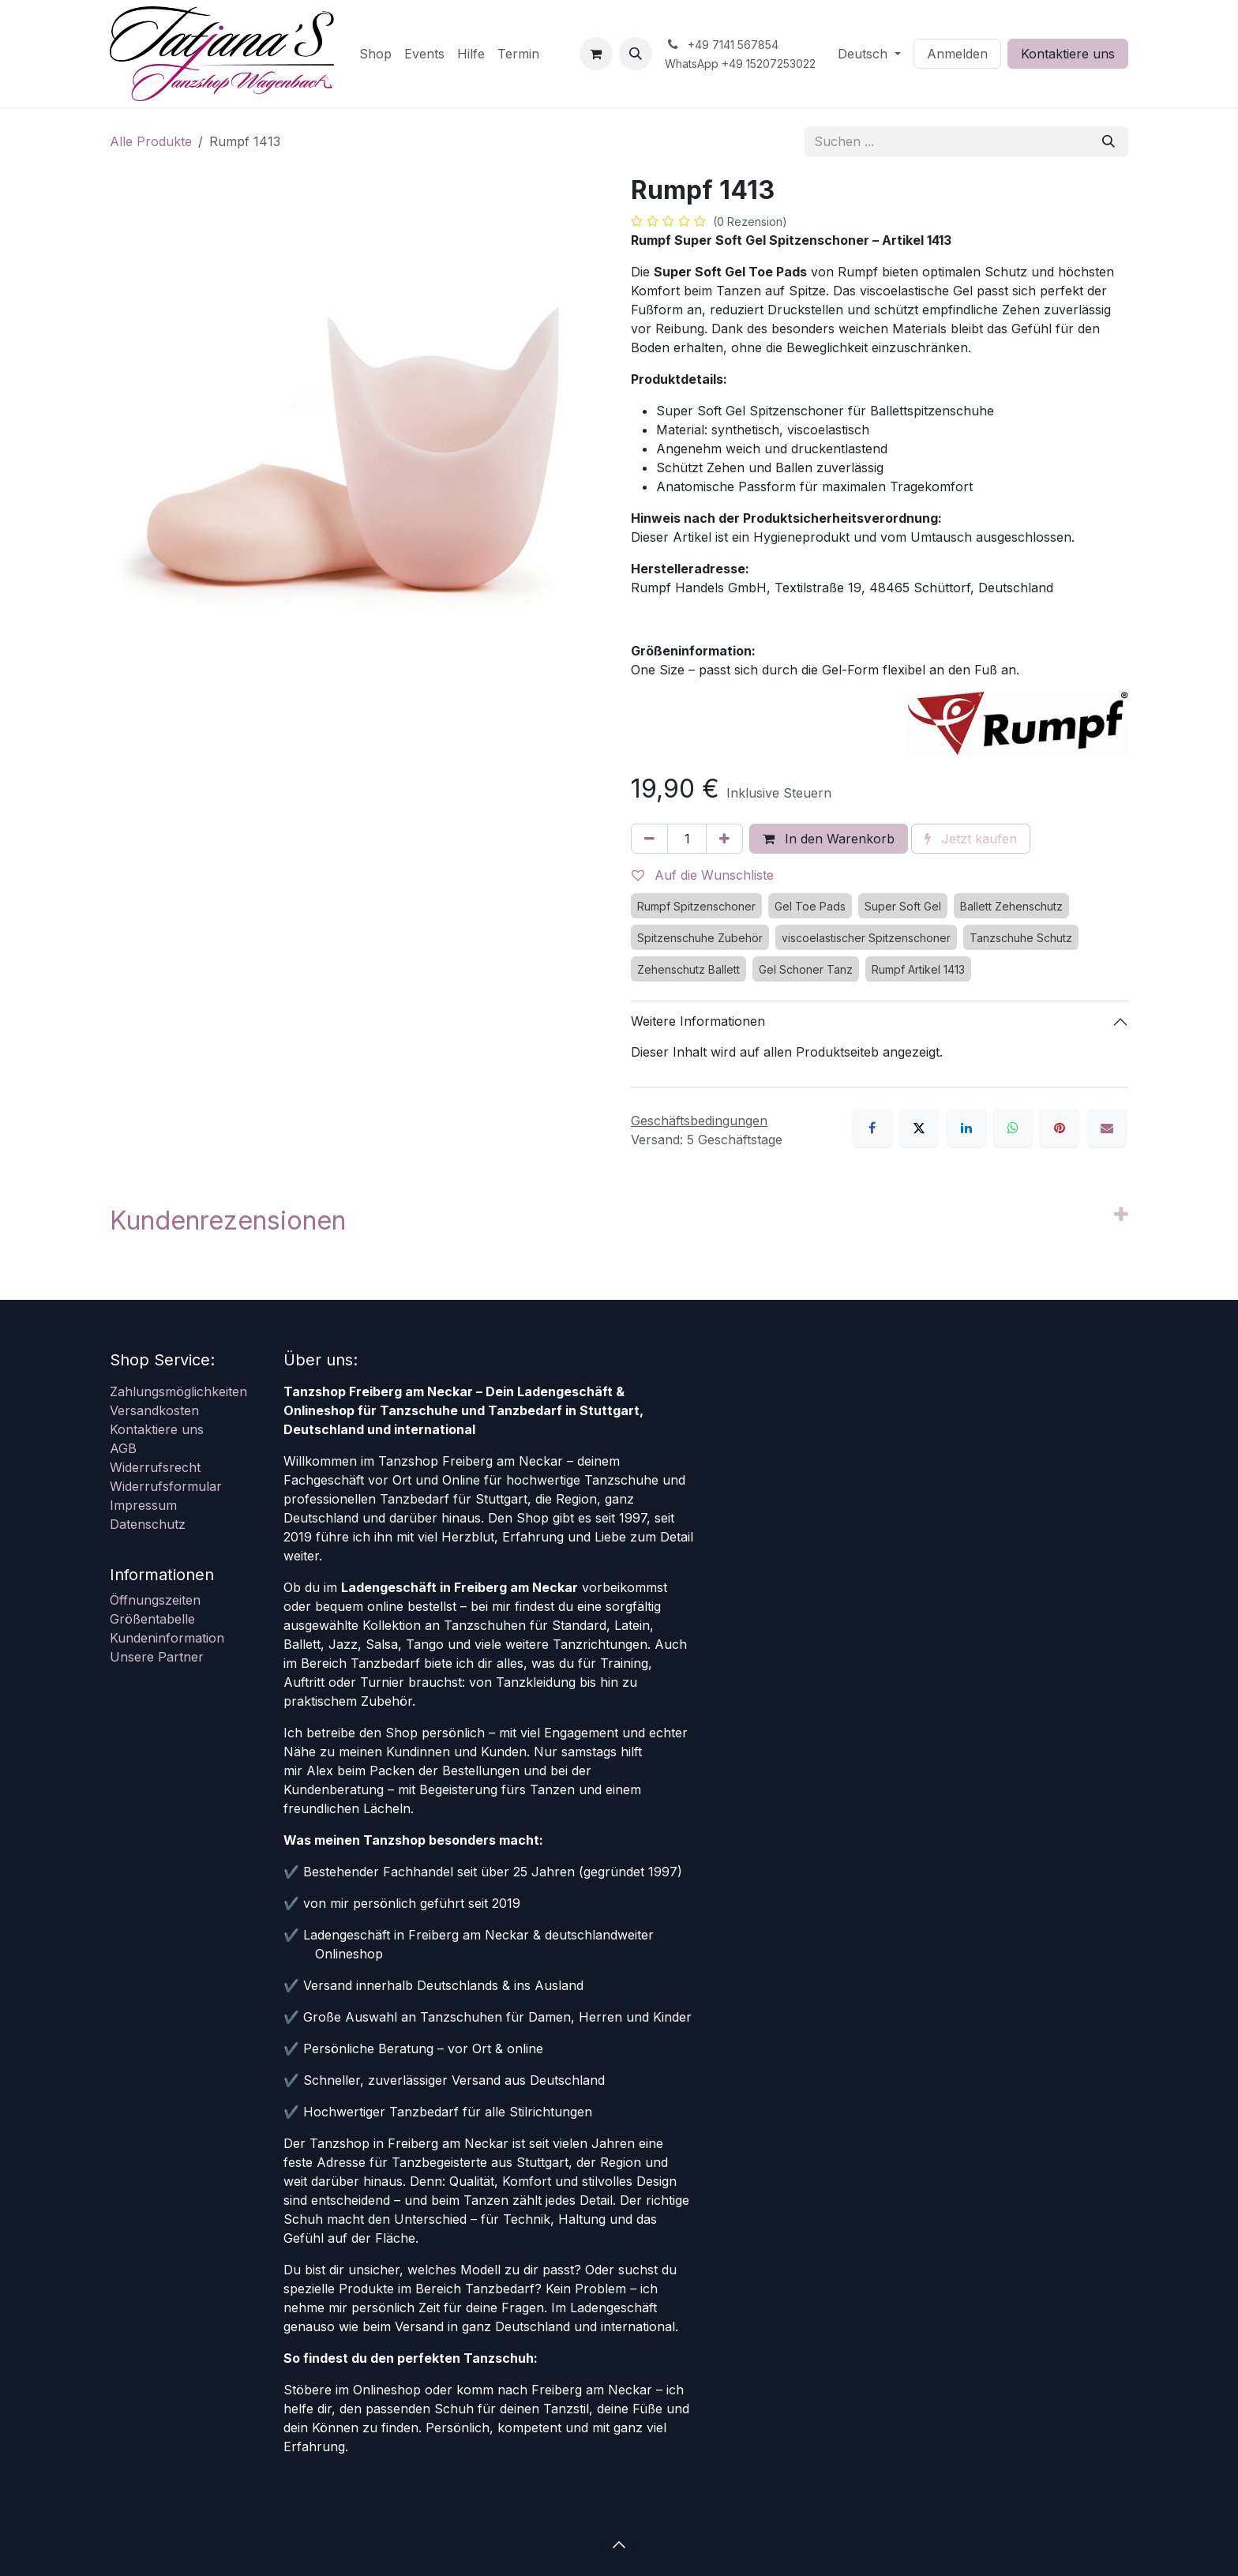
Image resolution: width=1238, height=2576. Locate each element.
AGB (123, 1448)
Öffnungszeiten (155, 1600)
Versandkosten (154, 1410)
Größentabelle (152, 1619)
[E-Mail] (1107, 1128)
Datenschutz (148, 1524)
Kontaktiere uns (1068, 54)
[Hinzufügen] (724, 839)
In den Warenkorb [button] (829, 839)
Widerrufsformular (166, 1486)
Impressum (143, 1505)
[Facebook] (872, 1128)
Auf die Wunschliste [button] (703, 875)
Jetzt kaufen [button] (971, 839)
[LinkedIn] (966, 1128)
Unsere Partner (157, 1657)
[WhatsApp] (1013, 1128)
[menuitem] (375, 53)
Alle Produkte (151, 141)
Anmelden (957, 54)
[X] (919, 1128)
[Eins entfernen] (649, 839)
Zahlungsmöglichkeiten (178, 1391)
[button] (635, 53)
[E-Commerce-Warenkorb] (596, 53)
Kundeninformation (167, 1638)
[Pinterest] (1060, 1128)
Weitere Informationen (698, 1021)
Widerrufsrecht (155, 1467)
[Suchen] (1108, 141)
